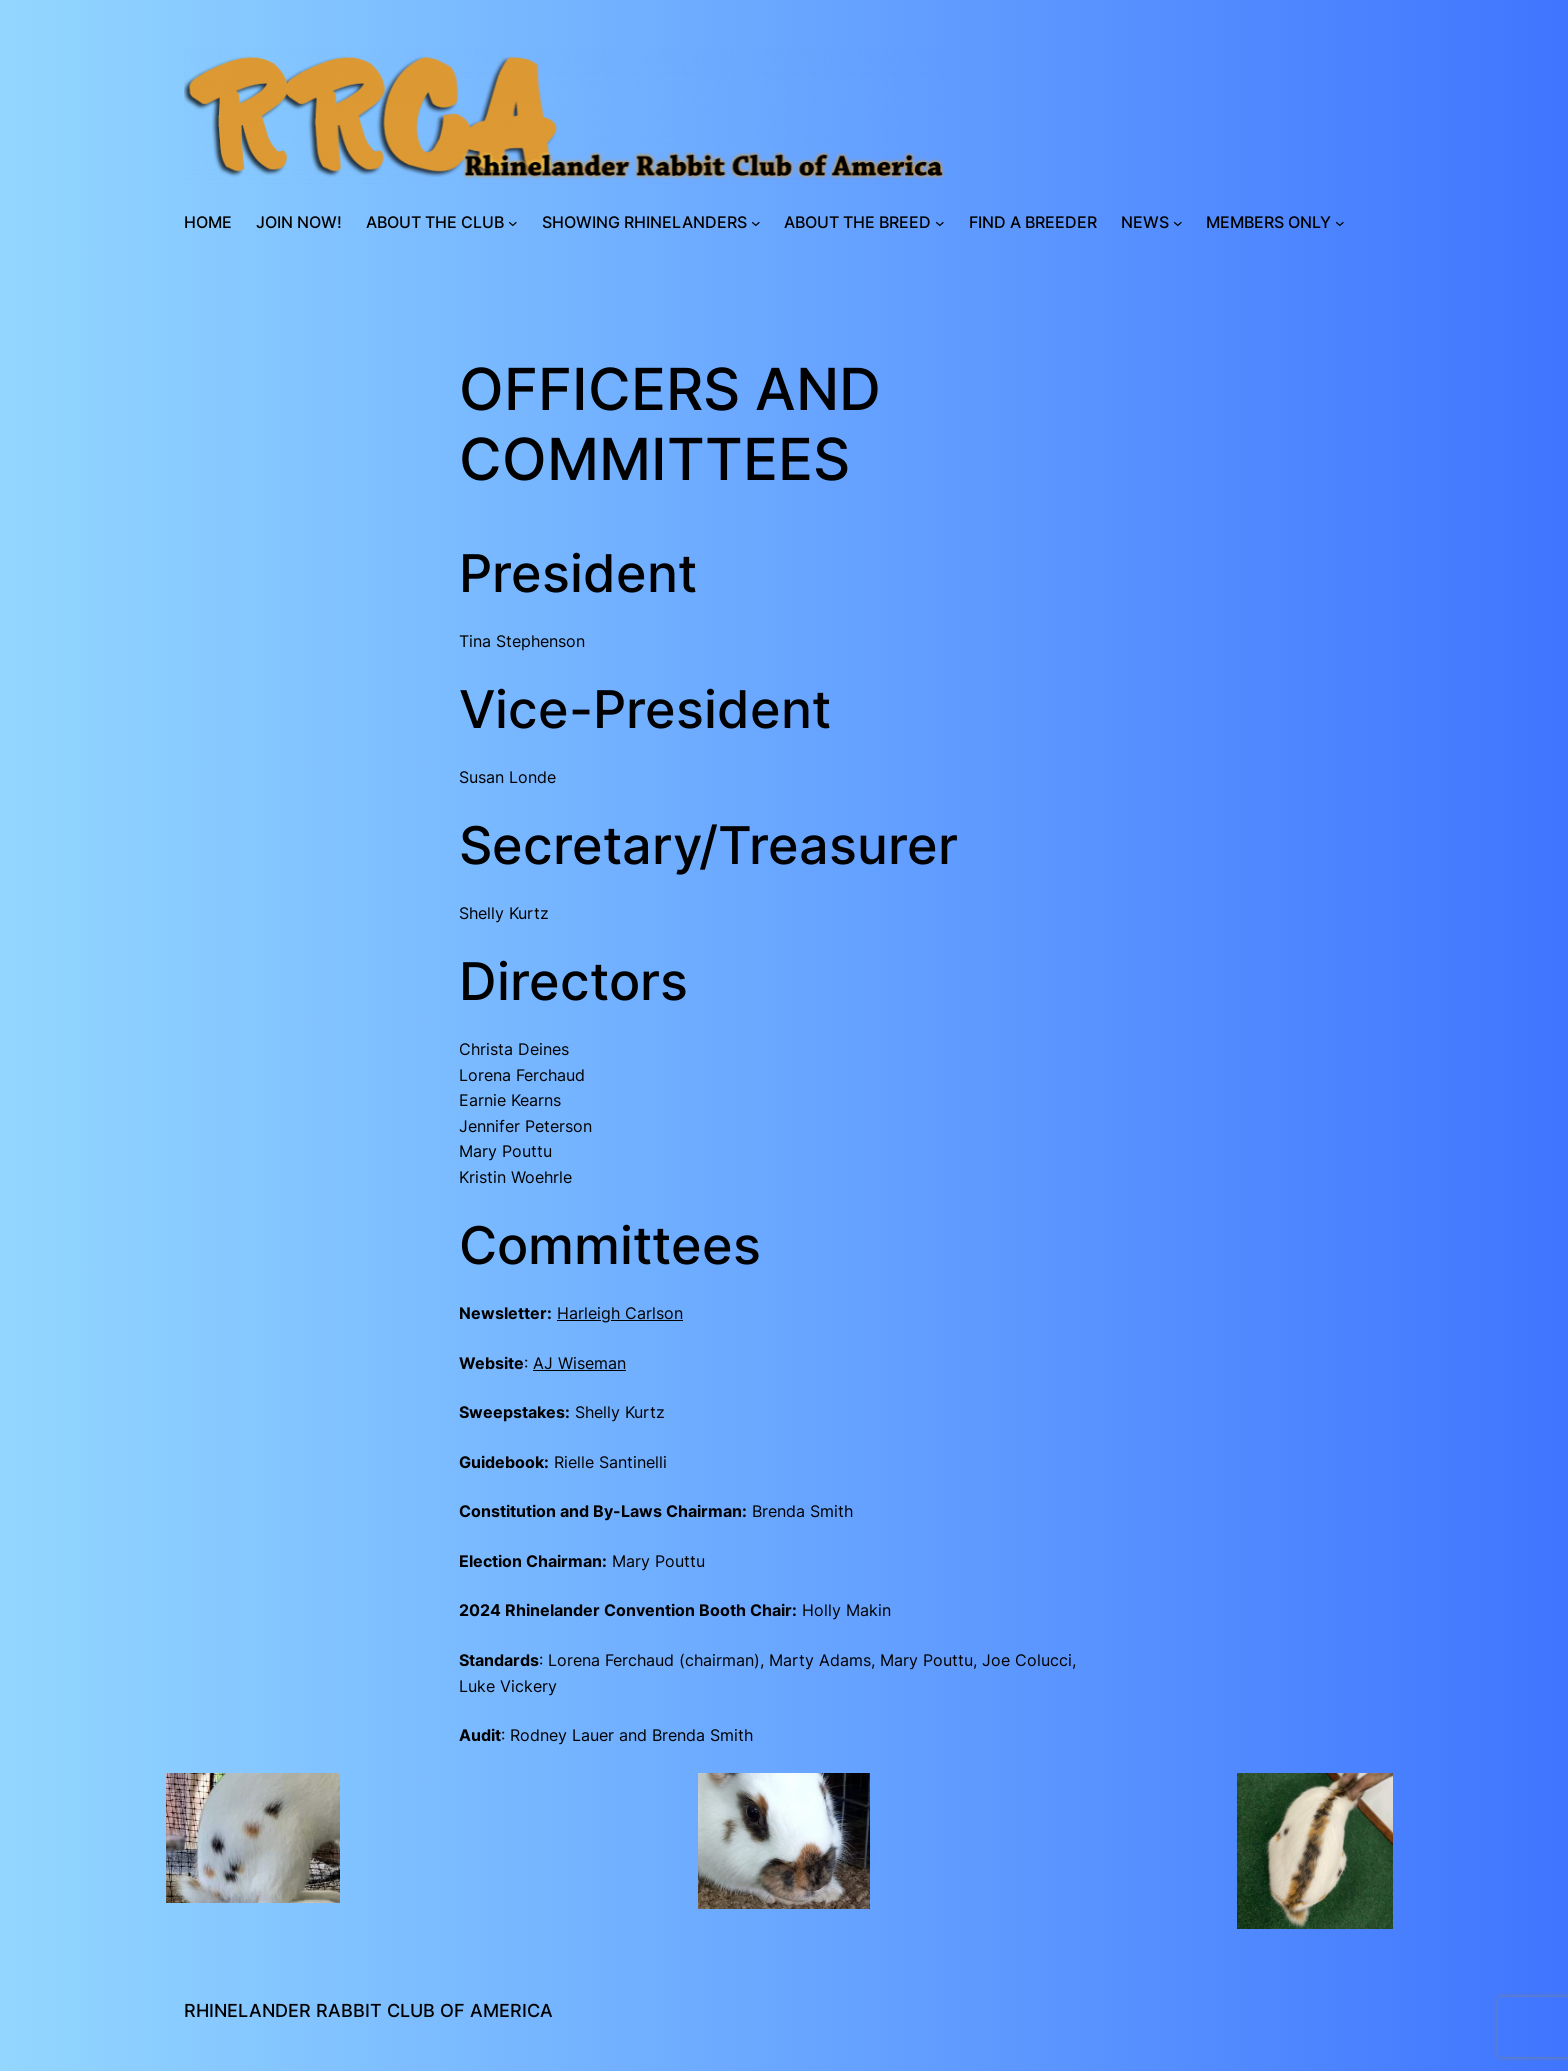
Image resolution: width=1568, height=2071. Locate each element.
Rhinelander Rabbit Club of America (368, 2010)
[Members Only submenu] (1340, 223)
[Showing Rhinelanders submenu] (756, 223)
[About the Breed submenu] (940, 223)
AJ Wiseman (579, 1363)
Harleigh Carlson (620, 1313)
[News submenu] (1178, 223)
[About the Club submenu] (513, 223)
